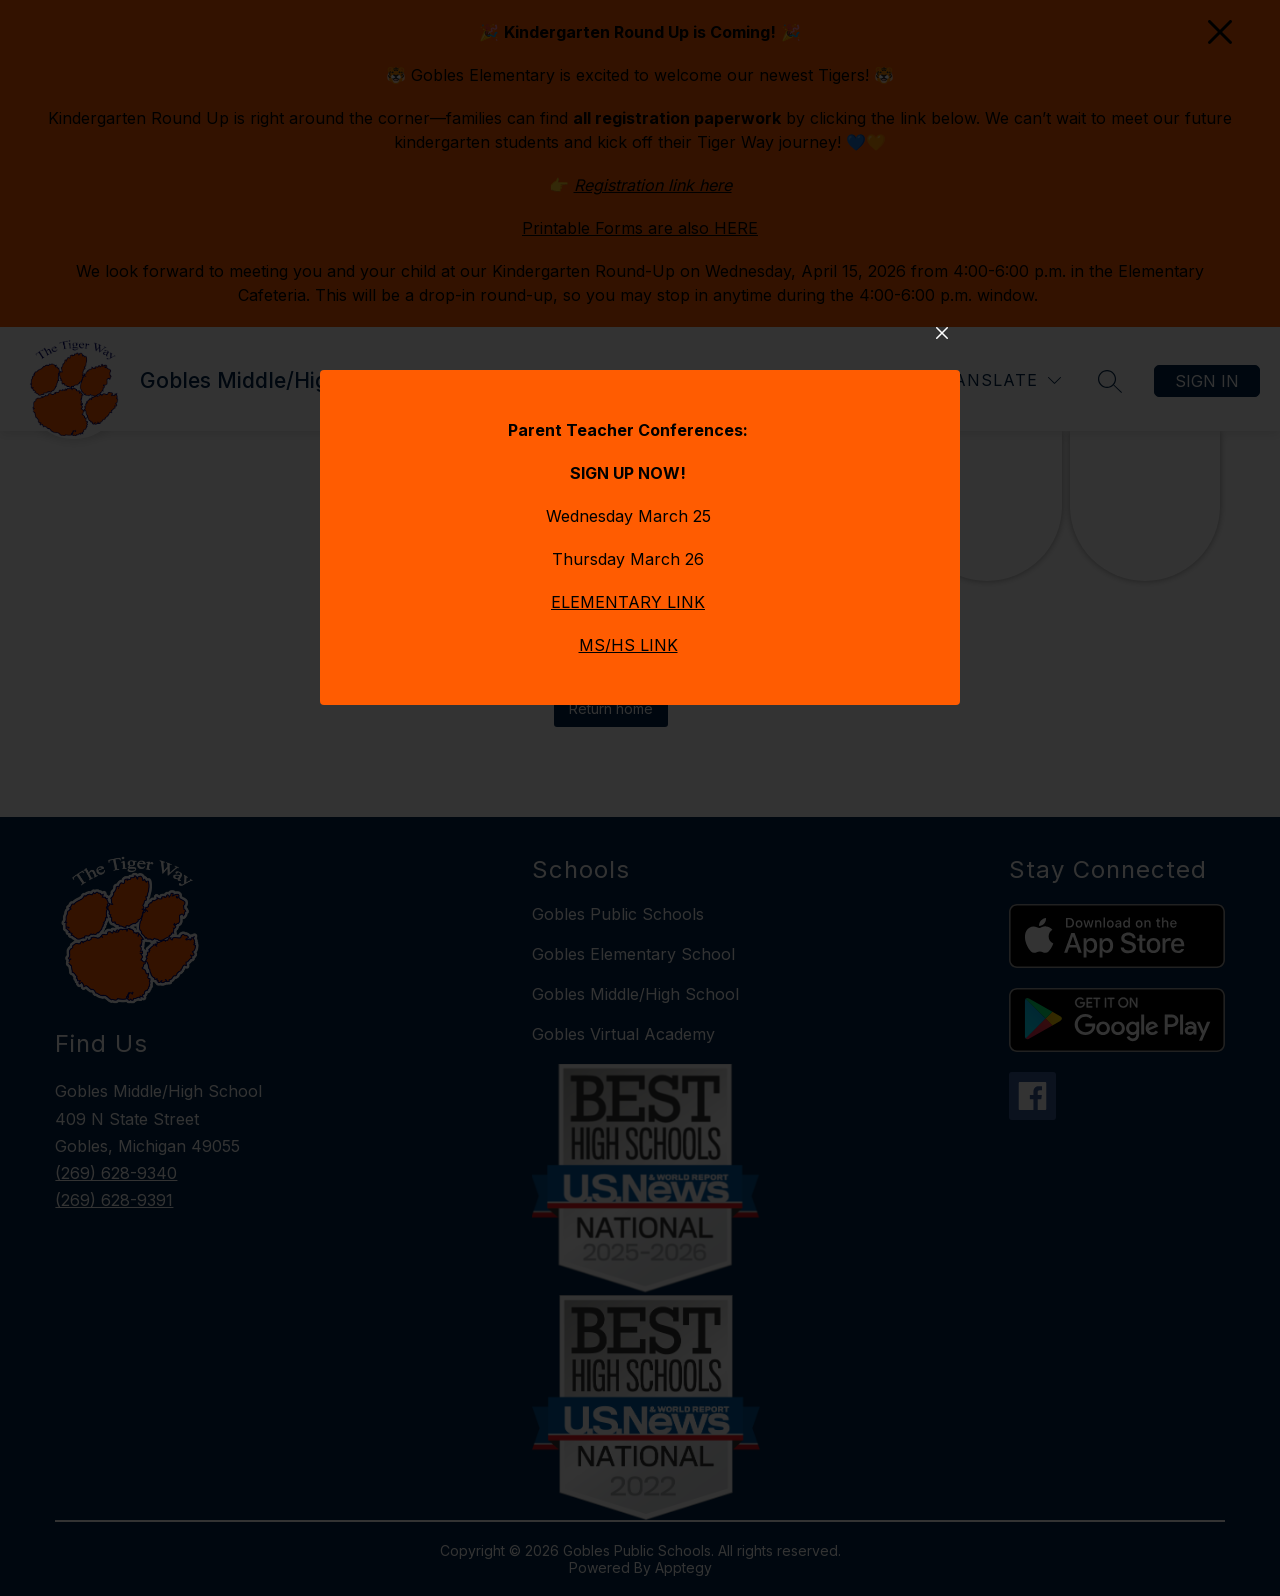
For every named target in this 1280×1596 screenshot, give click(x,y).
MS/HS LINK (628, 724)
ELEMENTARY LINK (628, 681)
